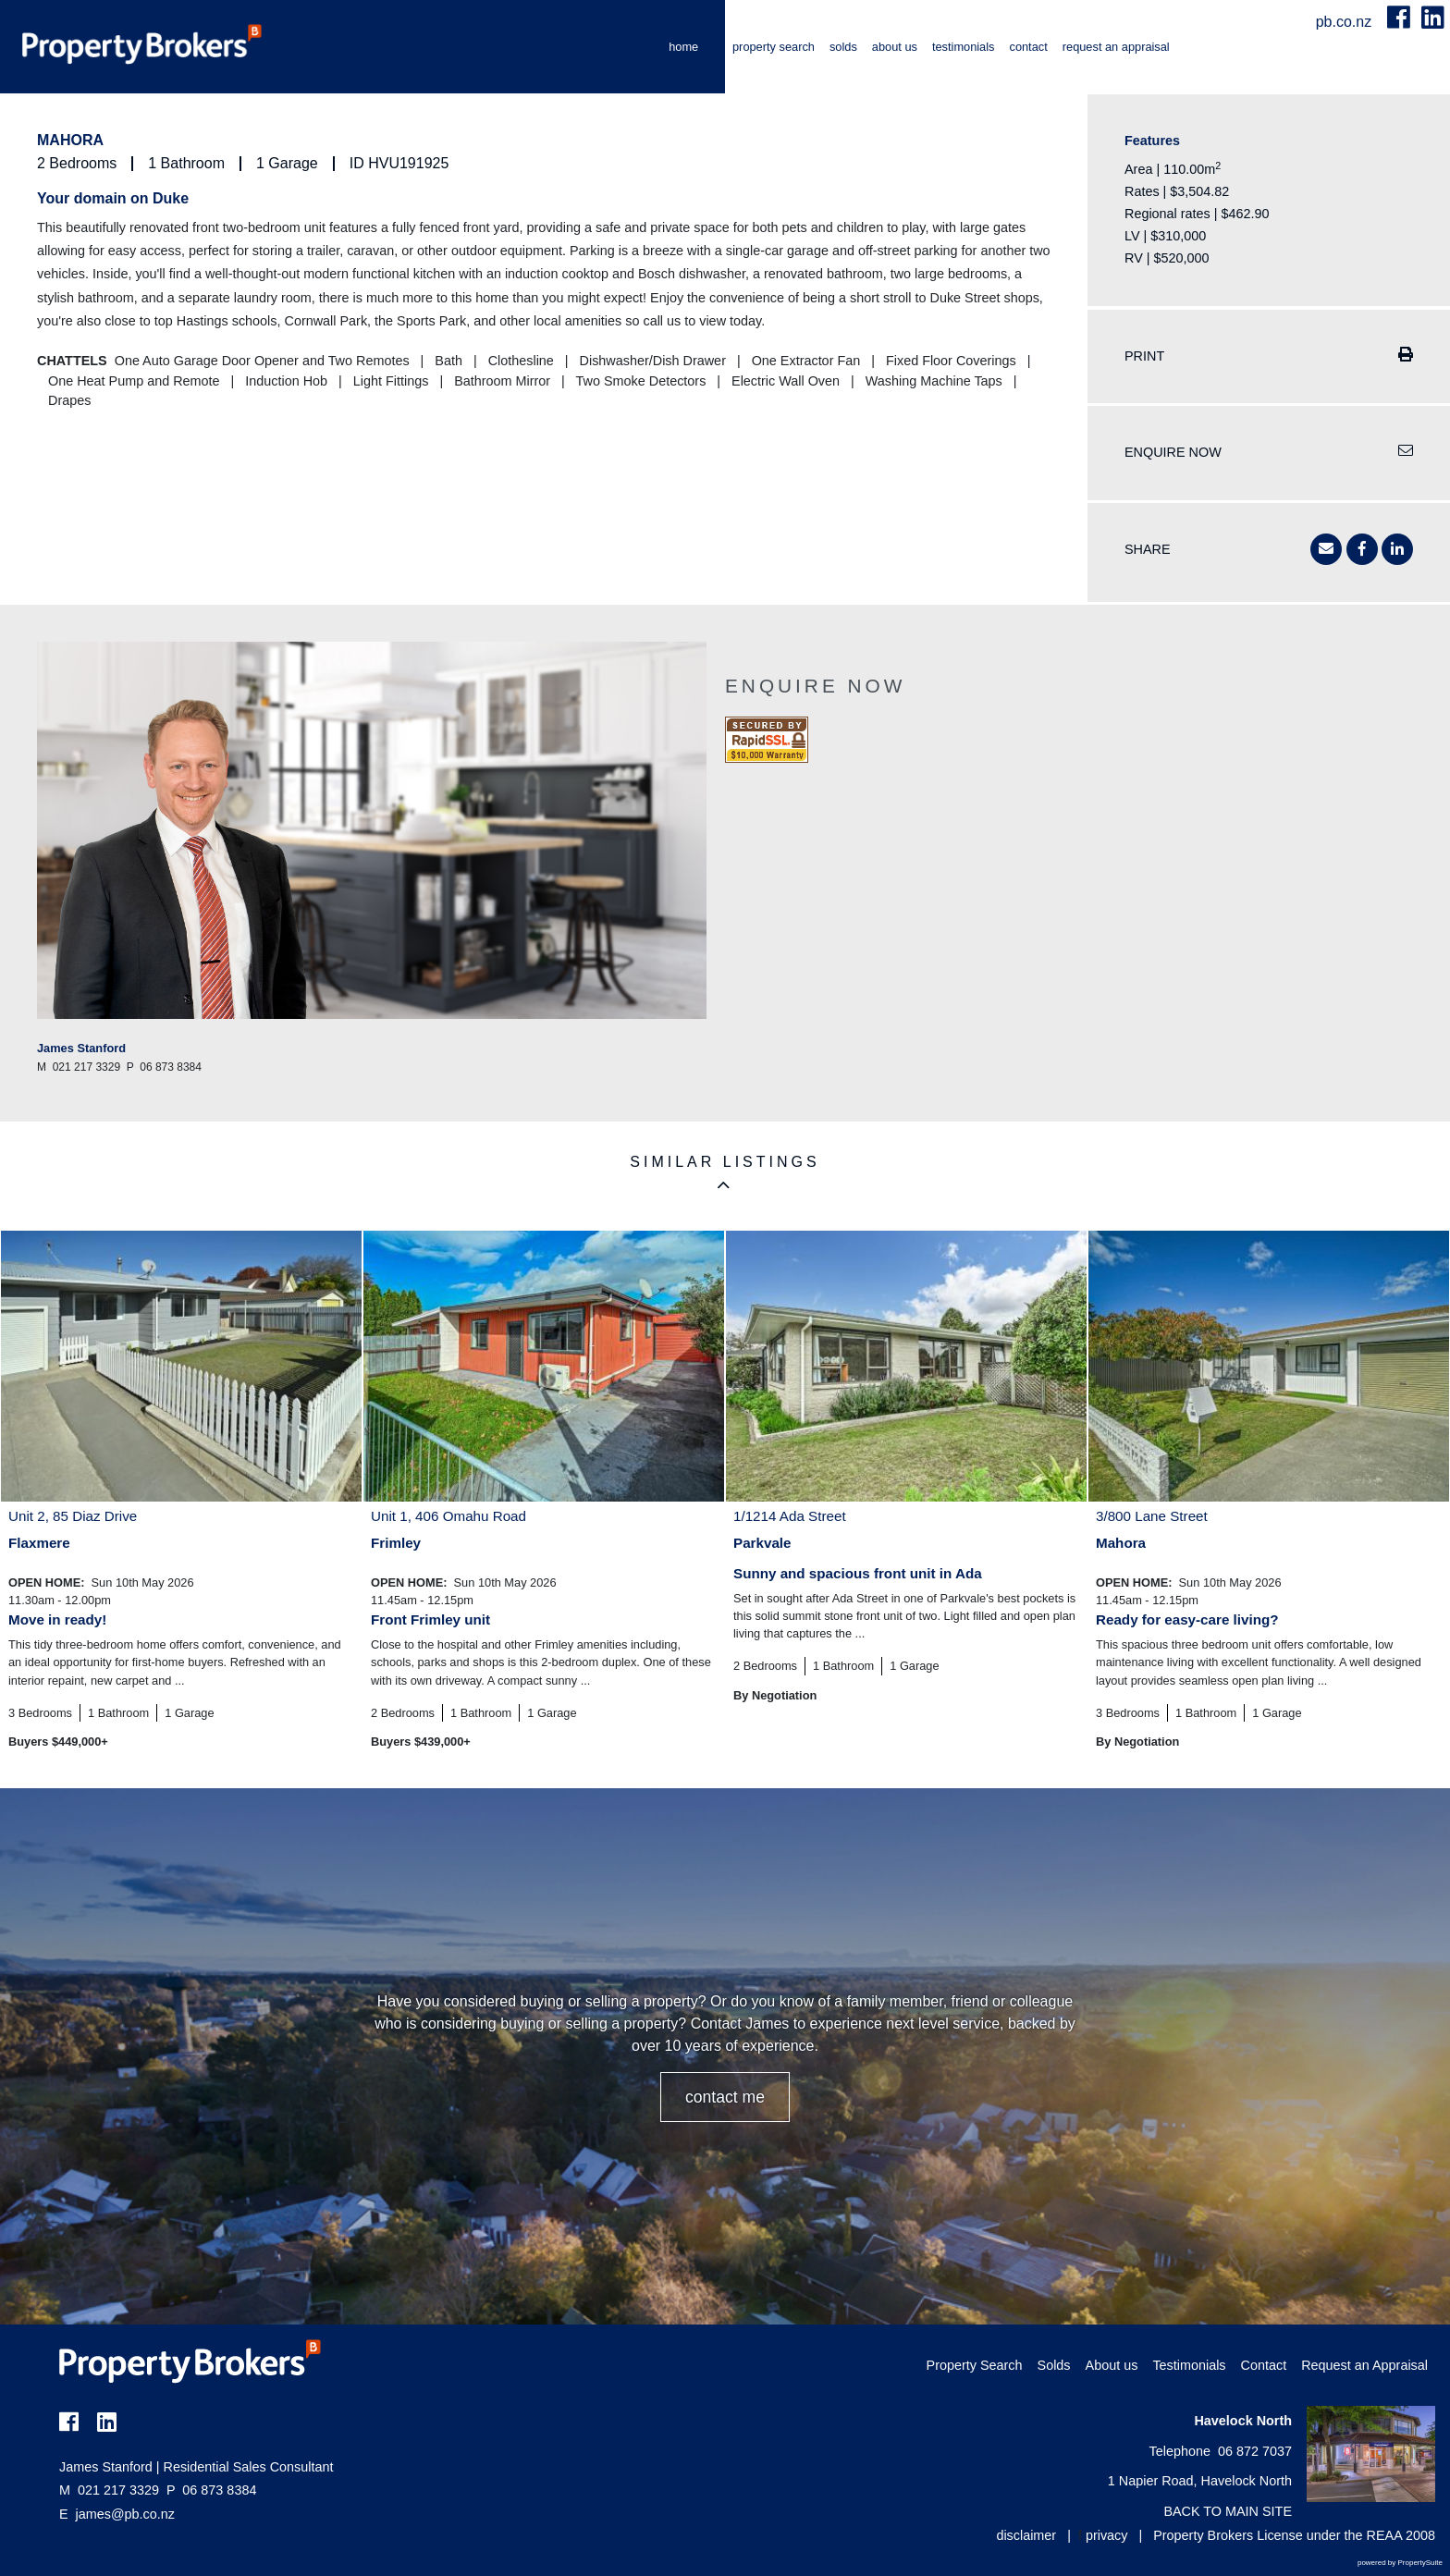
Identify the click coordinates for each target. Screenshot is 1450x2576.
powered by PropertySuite (1400, 2562)
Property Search (773, 47)
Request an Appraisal (1116, 47)
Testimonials (963, 47)
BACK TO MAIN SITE (1227, 2511)
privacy (1107, 2535)
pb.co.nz (1346, 22)
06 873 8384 (211, 2490)
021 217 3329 (109, 2490)
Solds (843, 47)
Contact (1028, 47)
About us (894, 47)
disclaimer (1026, 2535)
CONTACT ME (725, 2097)
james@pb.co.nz (125, 2514)
